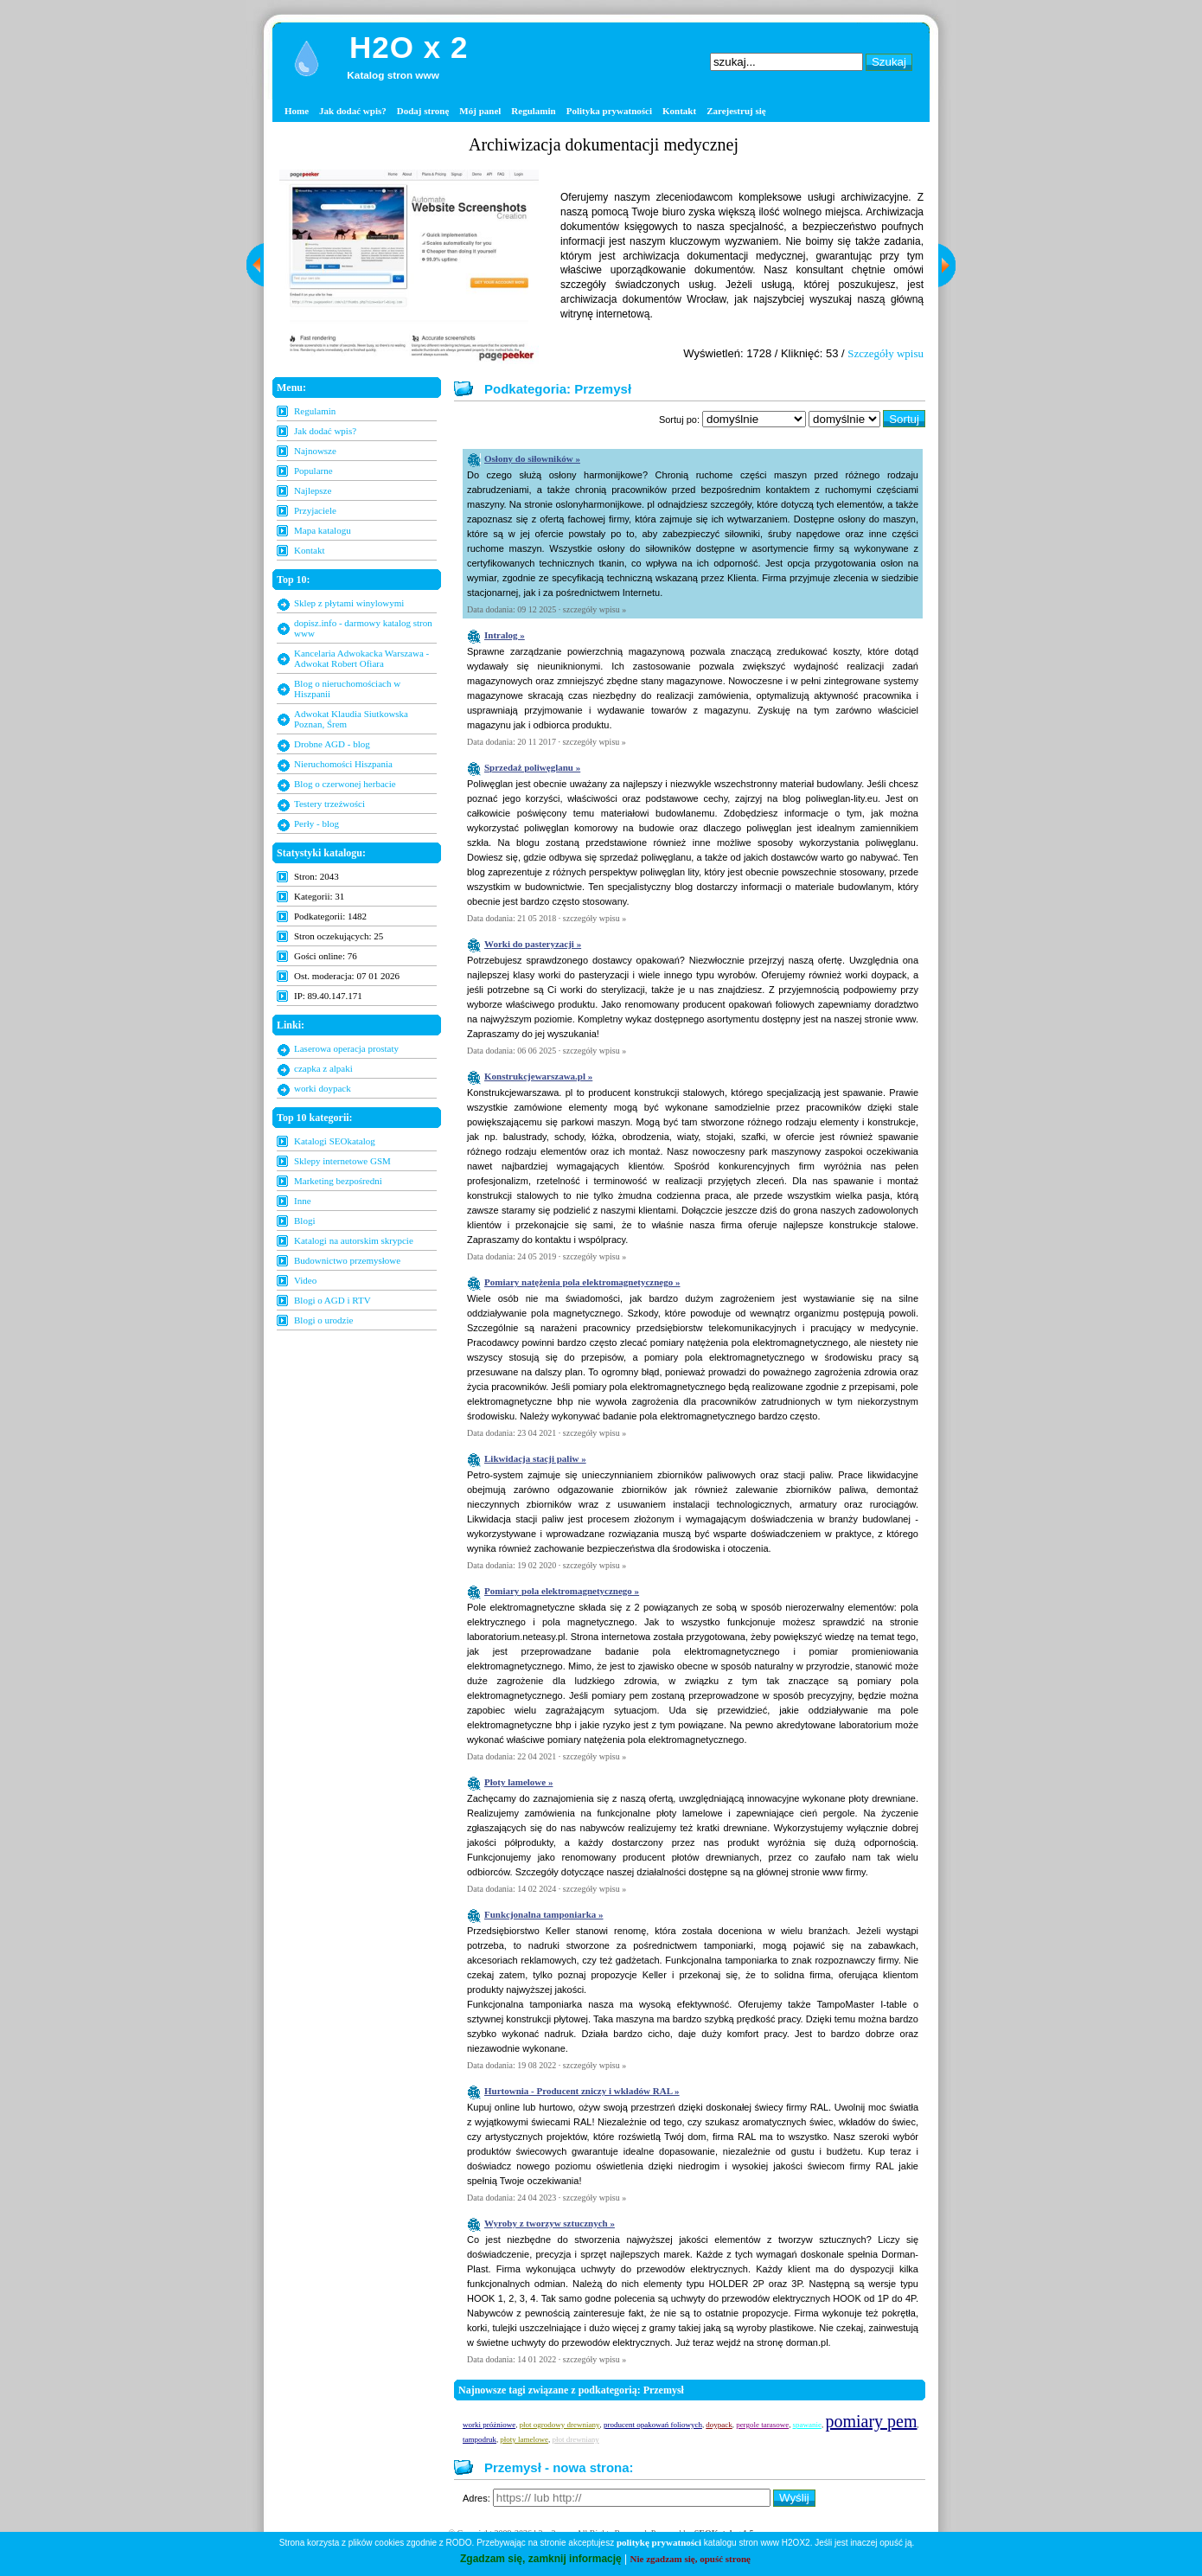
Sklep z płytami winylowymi (349, 603)
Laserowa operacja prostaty (346, 1048)
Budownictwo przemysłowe (347, 1260)
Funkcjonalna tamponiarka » (544, 1914)
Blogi (304, 1220)
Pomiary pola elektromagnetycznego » (561, 1591)
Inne (302, 1200)
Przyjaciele (315, 510)
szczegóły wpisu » (594, 609)
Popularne (313, 470)
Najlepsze (312, 490)
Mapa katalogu (322, 530)
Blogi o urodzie (323, 1320)
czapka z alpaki (323, 1068)
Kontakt (679, 111)
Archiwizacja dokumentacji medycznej (603, 144)
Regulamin (533, 111)
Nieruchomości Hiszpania (343, 764)
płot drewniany (575, 2439)
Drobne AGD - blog (332, 744)
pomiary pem (871, 2421)
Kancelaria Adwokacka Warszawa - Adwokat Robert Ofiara (361, 658)
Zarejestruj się (736, 111)
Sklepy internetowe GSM (342, 1161)
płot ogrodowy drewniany (560, 2424)
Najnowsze (315, 450)
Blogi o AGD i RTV (332, 1300)
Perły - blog (316, 823)
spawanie (807, 2424)
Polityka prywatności (609, 111)
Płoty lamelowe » (518, 1782)
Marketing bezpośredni (338, 1181)
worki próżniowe (489, 2424)
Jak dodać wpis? (353, 111)
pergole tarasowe (762, 2424)
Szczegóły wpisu (885, 353)
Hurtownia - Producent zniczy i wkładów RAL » (582, 2091)
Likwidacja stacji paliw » (535, 1458)
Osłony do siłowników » (532, 458)
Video (305, 1280)
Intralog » (504, 635)
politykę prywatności (659, 2542)
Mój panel (480, 111)
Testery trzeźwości (329, 803)
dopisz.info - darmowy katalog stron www (363, 628)
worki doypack (322, 1088)
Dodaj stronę (423, 111)
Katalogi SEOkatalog (334, 1141)
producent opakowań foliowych (653, 2424)
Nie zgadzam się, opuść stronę (690, 2559)
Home (297, 111)
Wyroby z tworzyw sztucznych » (549, 2223)
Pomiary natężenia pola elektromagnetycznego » (582, 1282)
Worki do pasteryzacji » (532, 944)
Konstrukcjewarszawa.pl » (538, 1076)
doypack (719, 2424)
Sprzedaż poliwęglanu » (532, 767)
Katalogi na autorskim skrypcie (353, 1240)
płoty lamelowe (524, 2439)
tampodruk (479, 2439)
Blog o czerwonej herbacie (345, 784)
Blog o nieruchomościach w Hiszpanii (347, 688)
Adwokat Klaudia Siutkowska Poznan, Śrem (351, 718)
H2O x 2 (408, 47)
